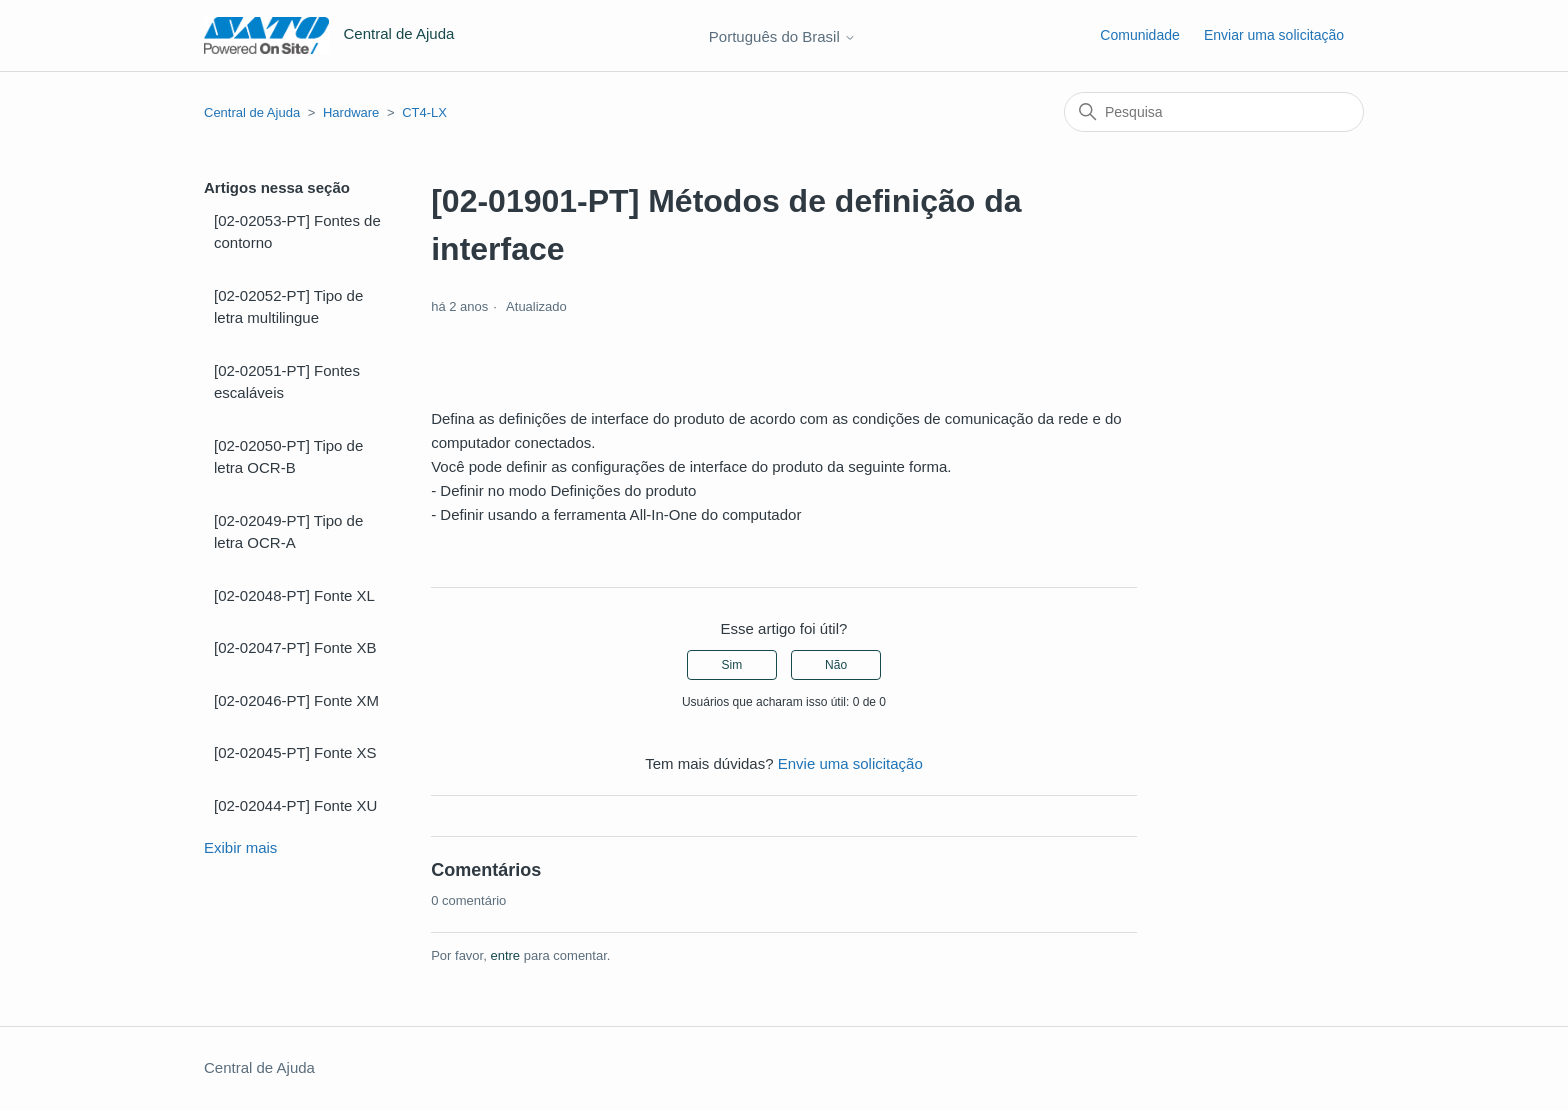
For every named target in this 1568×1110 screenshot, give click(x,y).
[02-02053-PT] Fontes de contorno (297, 232)
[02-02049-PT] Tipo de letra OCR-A (288, 532)
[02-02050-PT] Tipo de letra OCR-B (288, 457)
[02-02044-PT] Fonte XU (295, 805)
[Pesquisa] (1214, 112)
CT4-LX (424, 112)
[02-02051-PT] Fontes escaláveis (287, 382)
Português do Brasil (782, 36)
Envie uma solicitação (850, 763)
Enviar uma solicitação (1274, 35)
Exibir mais (240, 847)
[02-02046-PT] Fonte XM (296, 700)
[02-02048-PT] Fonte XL (294, 595)
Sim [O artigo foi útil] (732, 665)
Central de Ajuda (252, 112)
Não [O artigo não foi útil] (836, 665)
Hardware (351, 112)
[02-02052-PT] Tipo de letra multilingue (288, 307)
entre (505, 955)
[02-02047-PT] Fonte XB (295, 647)
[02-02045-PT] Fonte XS (295, 752)
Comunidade (1139, 35)
